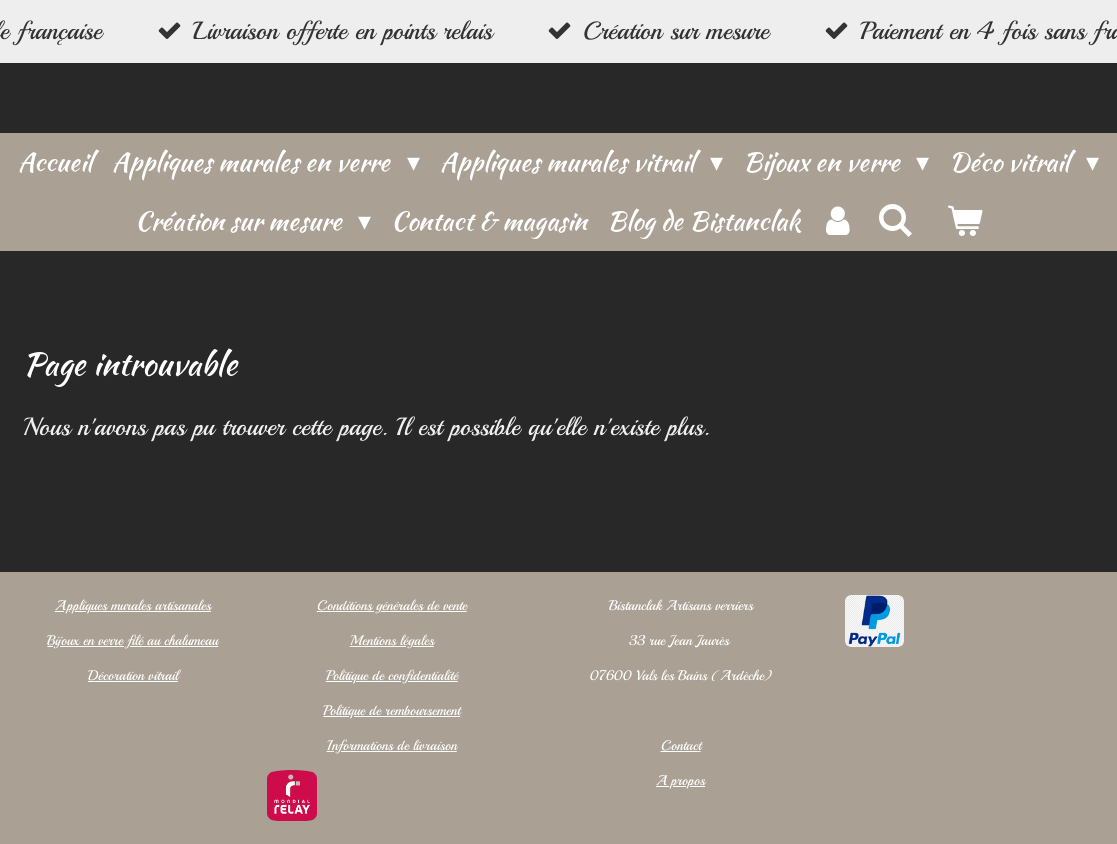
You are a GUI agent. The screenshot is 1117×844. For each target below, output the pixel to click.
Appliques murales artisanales (132, 605)
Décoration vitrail (132, 675)
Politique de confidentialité (391, 675)
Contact (680, 745)
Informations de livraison (391, 745)
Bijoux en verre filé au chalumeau (132, 640)
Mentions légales (391, 640)
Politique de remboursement (391, 710)
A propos (680, 780)
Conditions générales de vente (391, 605)
